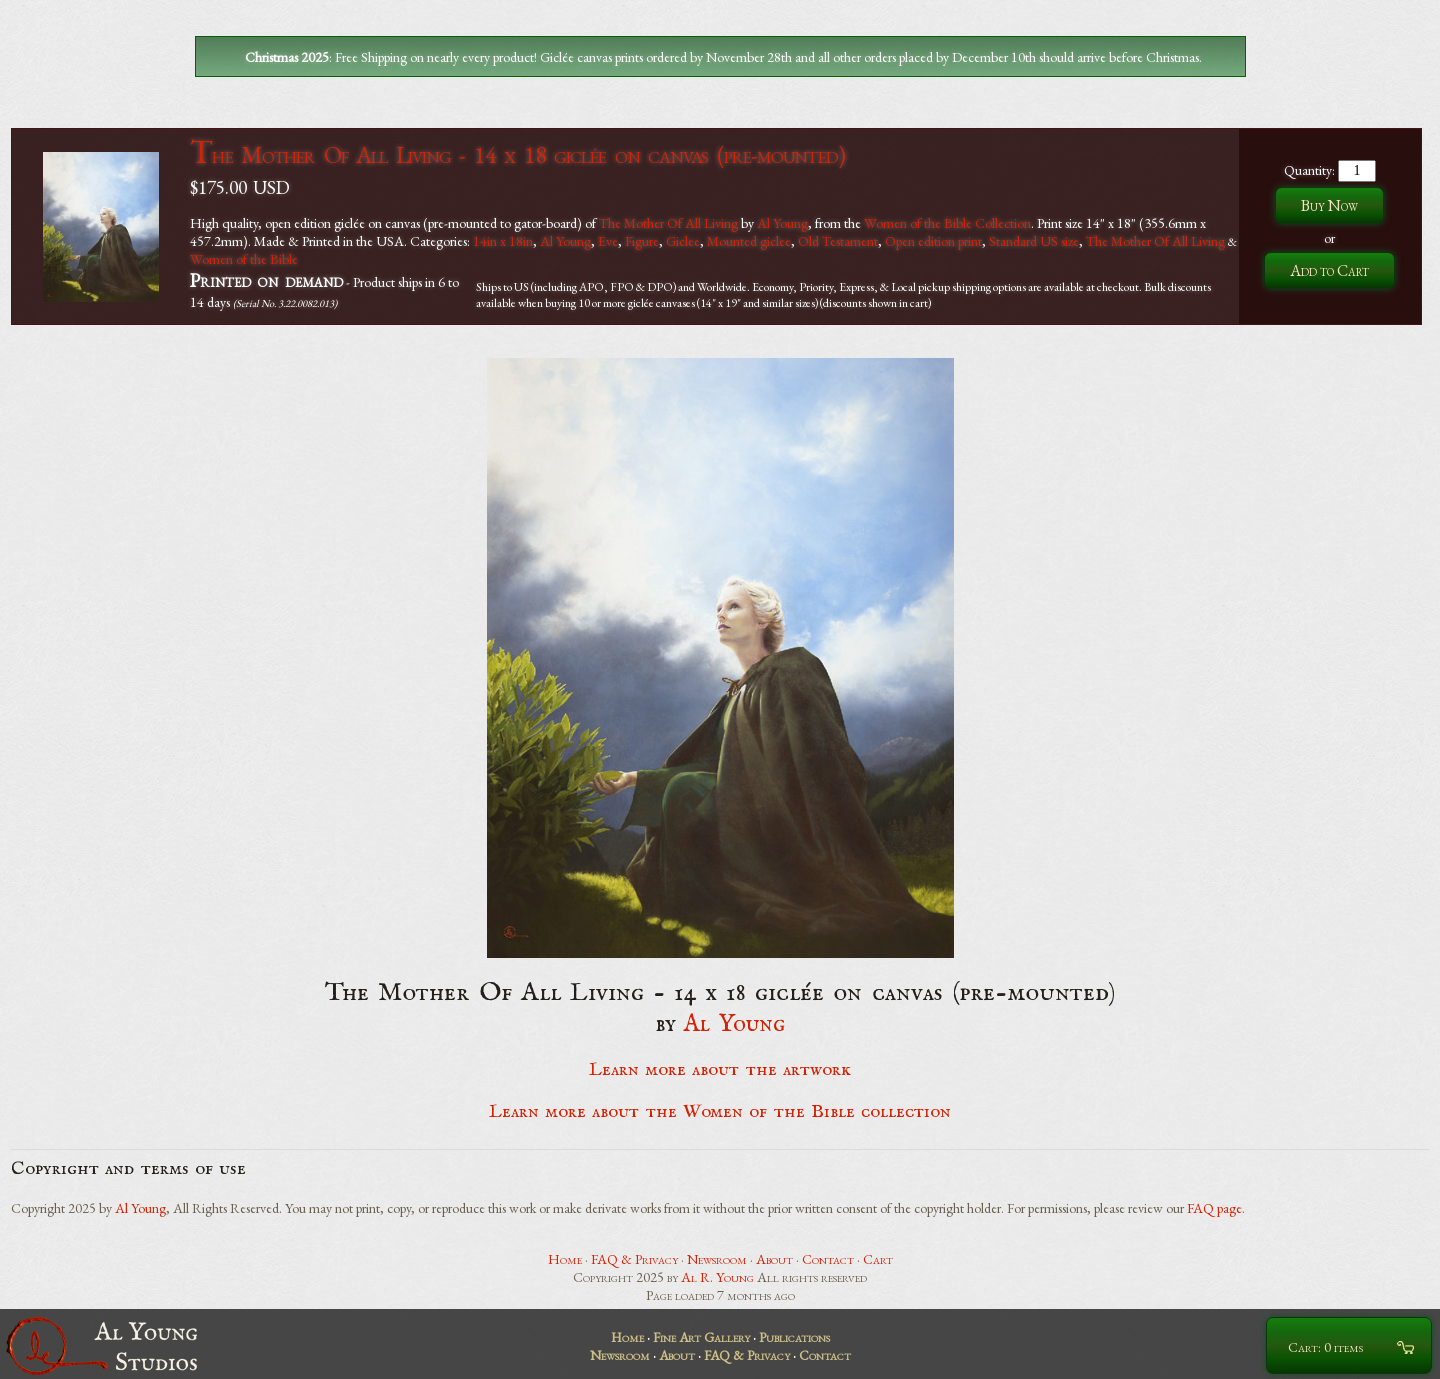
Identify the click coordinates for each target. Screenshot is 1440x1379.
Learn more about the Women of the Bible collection (720, 1112)
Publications (794, 1337)
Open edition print (933, 241)
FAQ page (1214, 1208)
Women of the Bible (244, 259)
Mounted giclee (749, 241)
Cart (878, 1259)
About (774, 1259)
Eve (608, 241)
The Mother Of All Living (668, 223)
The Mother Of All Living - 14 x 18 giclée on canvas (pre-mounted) (517, 154)
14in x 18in (503, 241)
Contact (828, 1259)
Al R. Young (717, 1277)
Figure (642, 241)
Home (565, 1259)
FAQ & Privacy (634, 1259)
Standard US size (1034, 241)
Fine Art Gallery (701, 1337)
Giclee (683, 241)
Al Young (782, 223)
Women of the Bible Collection (947, 223)
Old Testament (838, 241)
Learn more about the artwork (720, 1070)
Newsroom (717, 1259)
